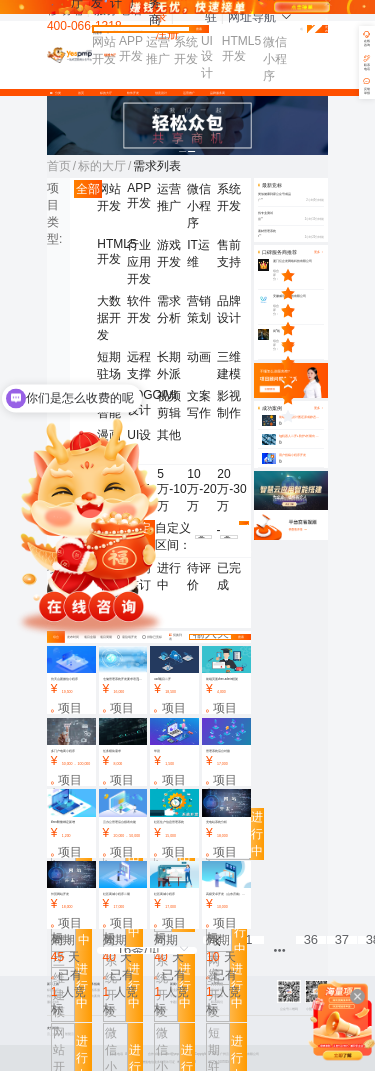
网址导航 (260, 17)
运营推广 (189, 93)
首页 (81, 93)
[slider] (302, 275)
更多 (319, 408)
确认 (244, 524)
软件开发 (133, 93)
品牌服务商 (217, 93)
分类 (57, 93)
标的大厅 (106, 93)
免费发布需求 (317, 29)
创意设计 (161, 93)
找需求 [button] (101, 33)
